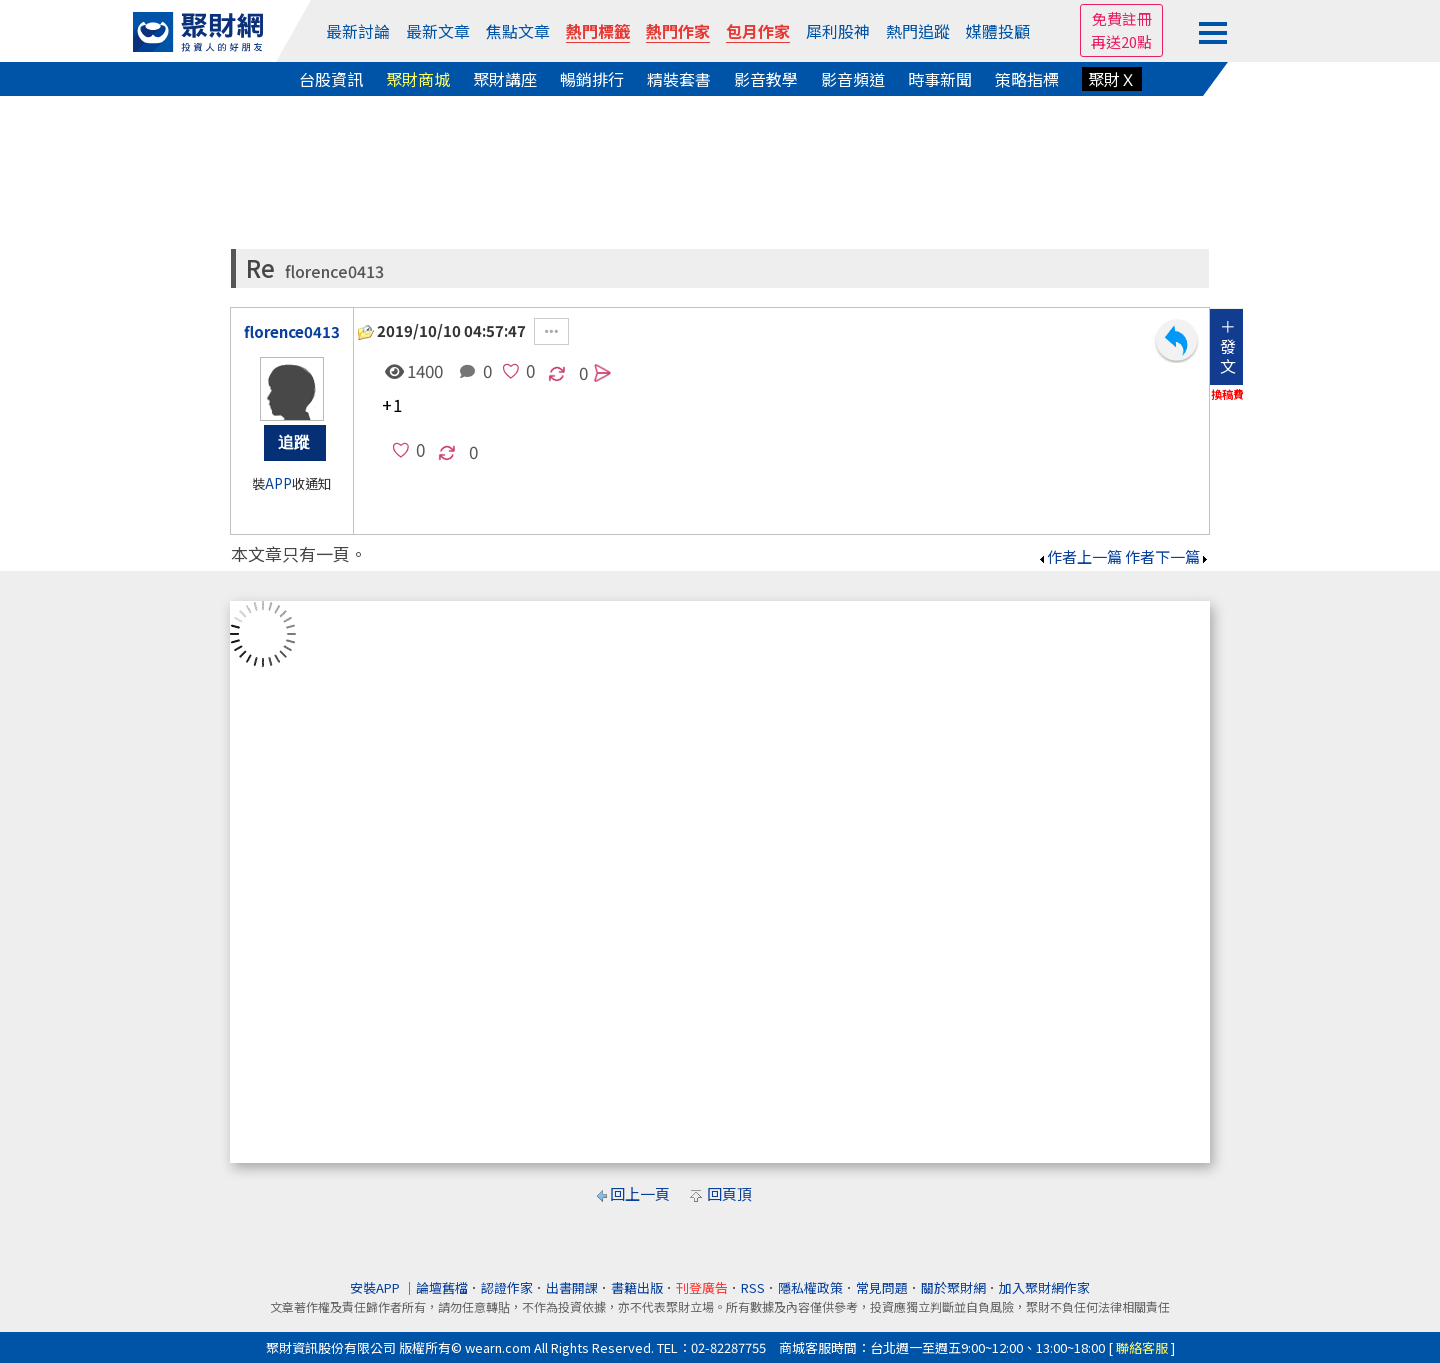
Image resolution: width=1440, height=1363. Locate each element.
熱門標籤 (598, 31)
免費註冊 (1122, 18)
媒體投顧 (998, 31)
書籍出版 (637, 1287)
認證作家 (507, 1287)
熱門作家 (678, 31)
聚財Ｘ (1112, 79)
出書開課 (572, 1287)
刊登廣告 (702, 1287)
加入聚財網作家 (1044, 1287)
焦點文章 (518, 31)
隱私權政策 (810, 1287)
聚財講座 (505, 79)
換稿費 (1227, 394)
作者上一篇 (1079, 556)
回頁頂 (729, 1193)
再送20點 (1121, 41)
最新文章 (438, 31)
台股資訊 (331, 79)
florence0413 (334, 271)
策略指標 (1027, 79)
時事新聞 (940, 79)
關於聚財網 (953, 1287)
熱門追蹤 (918, 31)
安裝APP (376, 1287)
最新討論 (358, 31)
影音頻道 (853, 79)
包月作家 (758, 31)
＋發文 (1228, 346)
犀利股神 (838, 31)
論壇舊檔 (442, 1287)
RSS (753, 1287)
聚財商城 (418, 79)
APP (278, 483)
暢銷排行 (592, 79)
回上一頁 (640, 1193)
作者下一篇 (1167, 556)
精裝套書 (679, 79)
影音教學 (766, 79)
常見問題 (882, 1287)
